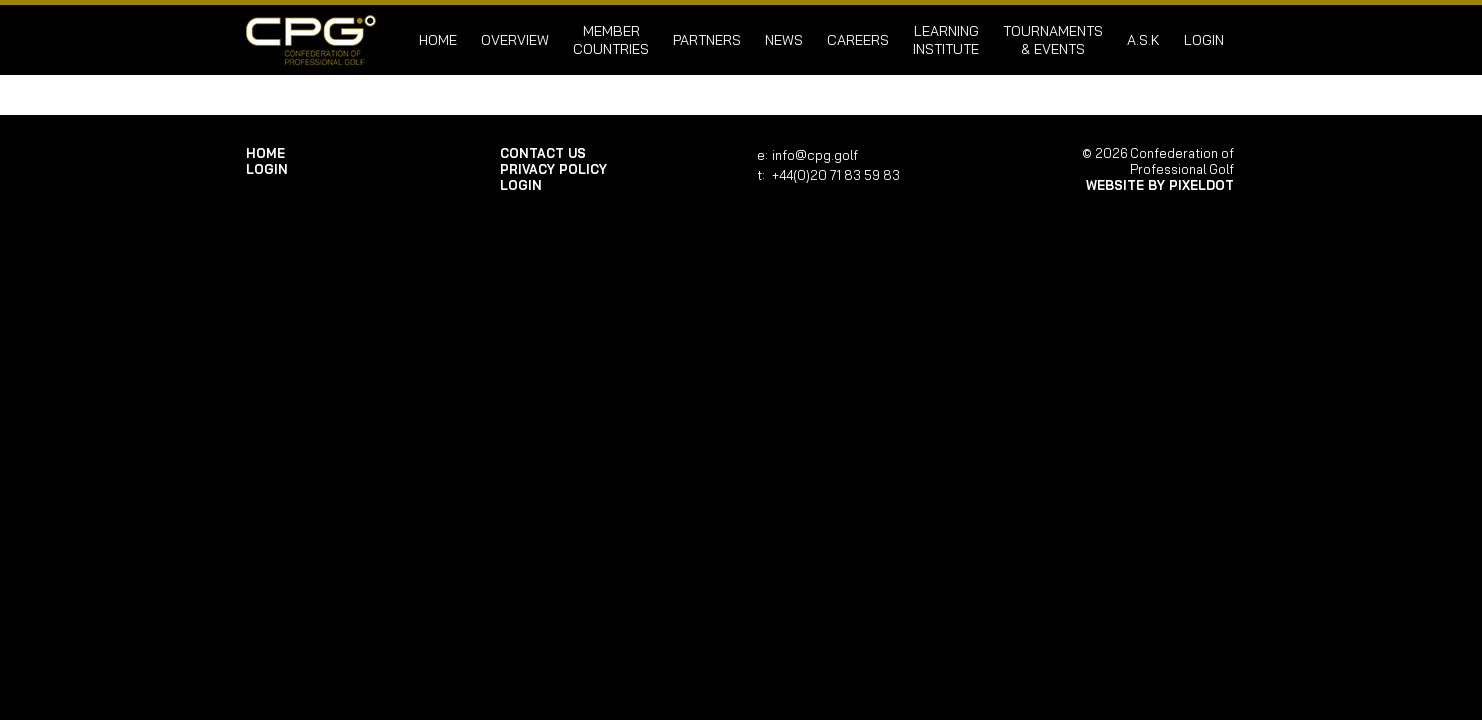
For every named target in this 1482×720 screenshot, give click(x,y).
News (784, 40)
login (1204, 40)
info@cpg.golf (815, 155)
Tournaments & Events (1053, 40)
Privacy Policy (553, 169)
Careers (858, 40)
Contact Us (543, 153)
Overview (515, 40)
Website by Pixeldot (1160, 185)
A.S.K (1143, 40)
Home (438, 40)
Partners (707, 40)
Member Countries (611, 40)
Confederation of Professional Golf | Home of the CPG (311, 40)
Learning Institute (946, 40)
